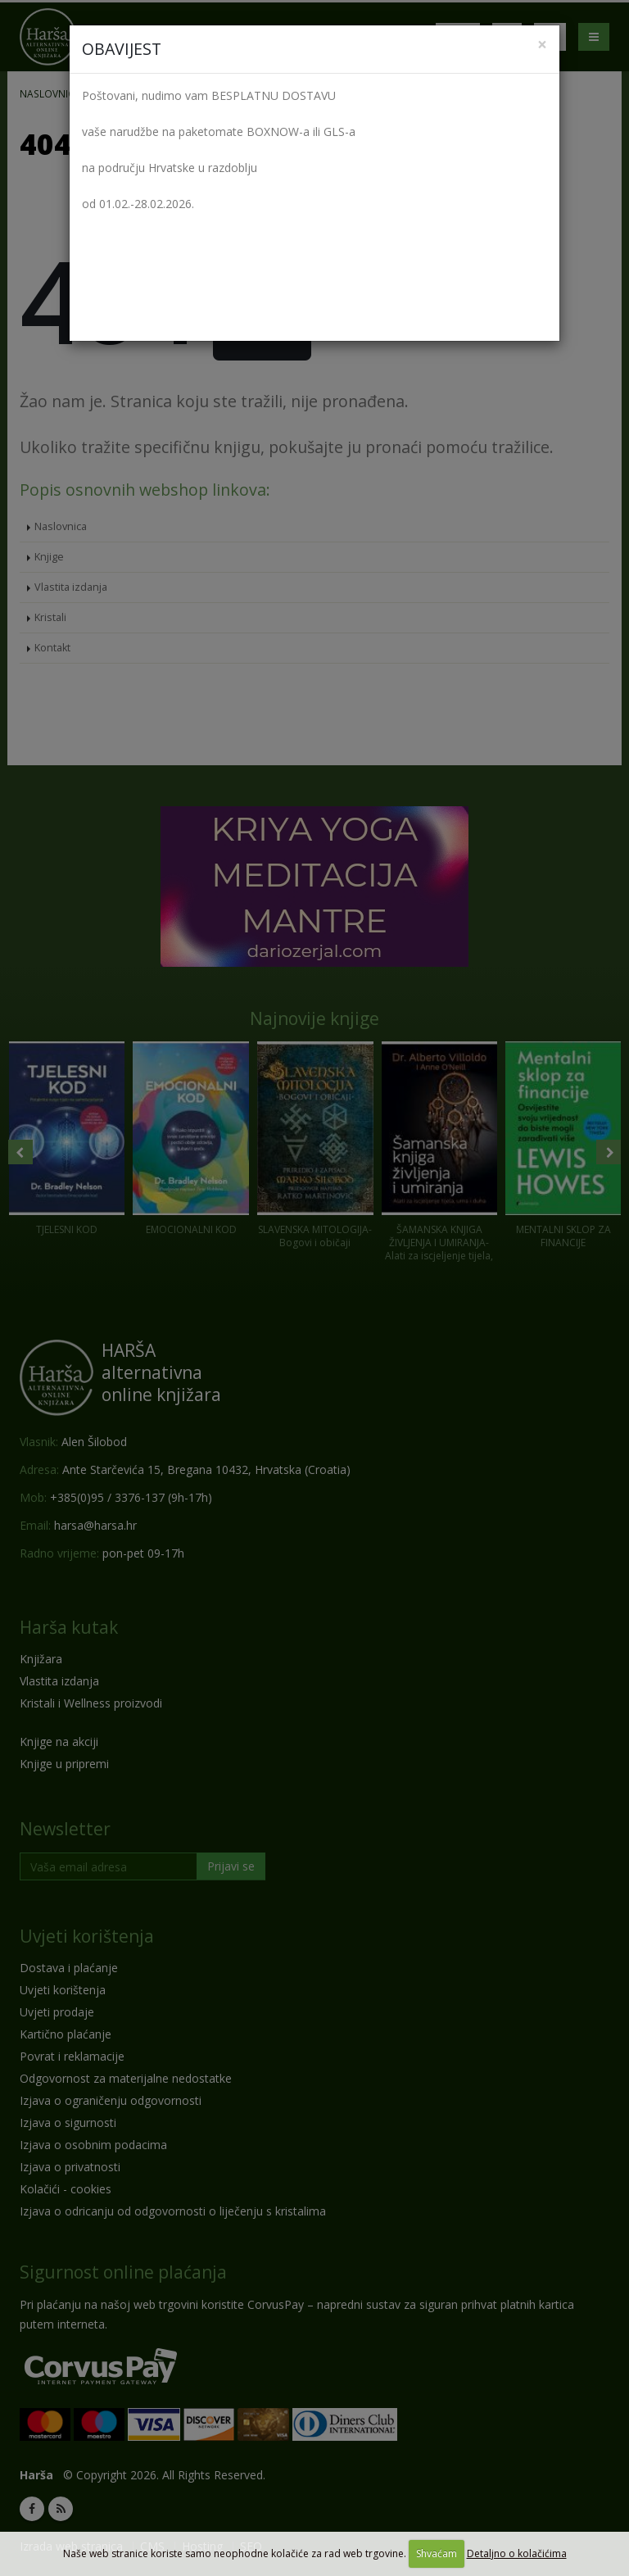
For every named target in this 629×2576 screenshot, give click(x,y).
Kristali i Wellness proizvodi (91, 1703)
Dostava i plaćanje (69, 1967)
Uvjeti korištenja (87, 1936)
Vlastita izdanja (70, 587)
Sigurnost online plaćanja (123, 2272)
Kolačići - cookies (65, 2189)
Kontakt (52, 648)
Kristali (50, 617)
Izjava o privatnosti (70, 2167)
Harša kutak (69, 1627)
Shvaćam (436, 2553)
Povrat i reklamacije (72, 2056)
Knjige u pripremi (64, 1763)
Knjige (49, 557)
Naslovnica (50, 93)
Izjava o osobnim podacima (93, 2144)
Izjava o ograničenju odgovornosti (110, 2100)
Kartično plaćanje (65, 2034)
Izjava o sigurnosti (68, 2122)
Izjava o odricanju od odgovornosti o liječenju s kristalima (173, 2211)
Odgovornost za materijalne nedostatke (126, 2078)
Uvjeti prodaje (57, 2012)
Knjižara (41, 1659)
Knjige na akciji (59, 1741)
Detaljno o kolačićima (517, 2553)
